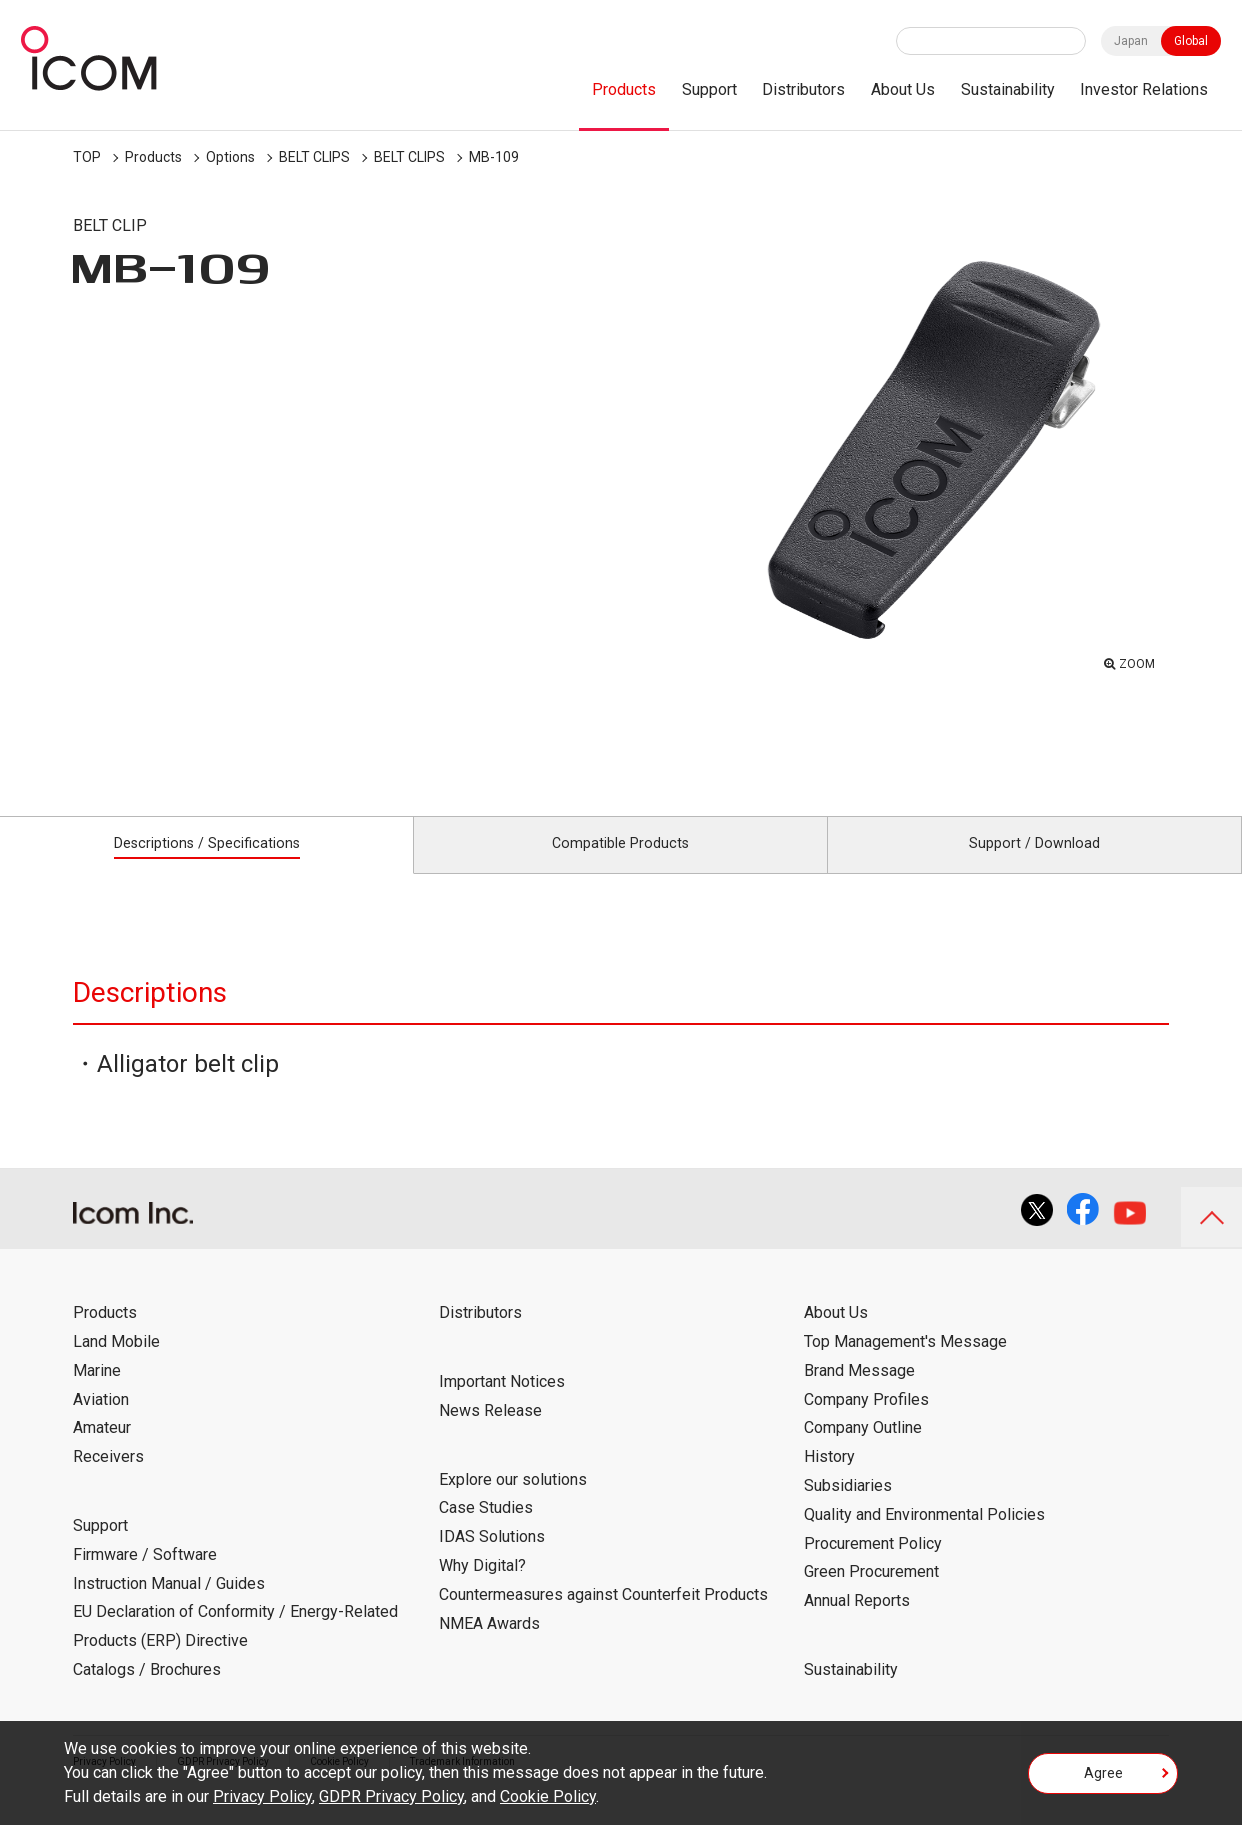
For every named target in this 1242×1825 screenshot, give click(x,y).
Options (230, 157)
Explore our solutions (513, 1501)
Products (624, 89)
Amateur (102, 1450)
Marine (97, 1392)
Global (1191, 41)
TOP (87, 157)
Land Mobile (116, 1363)
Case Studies (486, 1530)
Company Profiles (866, 1421)
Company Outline (863, 1450)
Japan (1131, 41)
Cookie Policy (548, 1796)
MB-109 (494, 157)
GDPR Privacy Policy (391, 1796)
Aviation (101, 1421)
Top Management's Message (905, 1363)
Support (709, 89)
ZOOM (1132, 660)
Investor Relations (1144, 89)
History (829, 1479)
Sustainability (1008, 89)
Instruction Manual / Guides (169, 1605)
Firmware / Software (145, 1576)
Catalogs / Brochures (147, 1691)
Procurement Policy (873, 1565)
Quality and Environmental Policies (924, 1536)
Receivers (108, 1479)
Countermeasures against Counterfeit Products (603, 1616)
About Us (903, 89)
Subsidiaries (848, 1507)
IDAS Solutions (492, 1559)
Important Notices (502, 1403)
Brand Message (859, 1392)
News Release (490, 1432)
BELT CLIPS (314, 157)
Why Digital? (482, 1587)
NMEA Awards (489, 1645)
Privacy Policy (262, 1796)
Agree (1103, 1779)
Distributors (803, 89)
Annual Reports (857, 1623)
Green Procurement (871, 1594)
